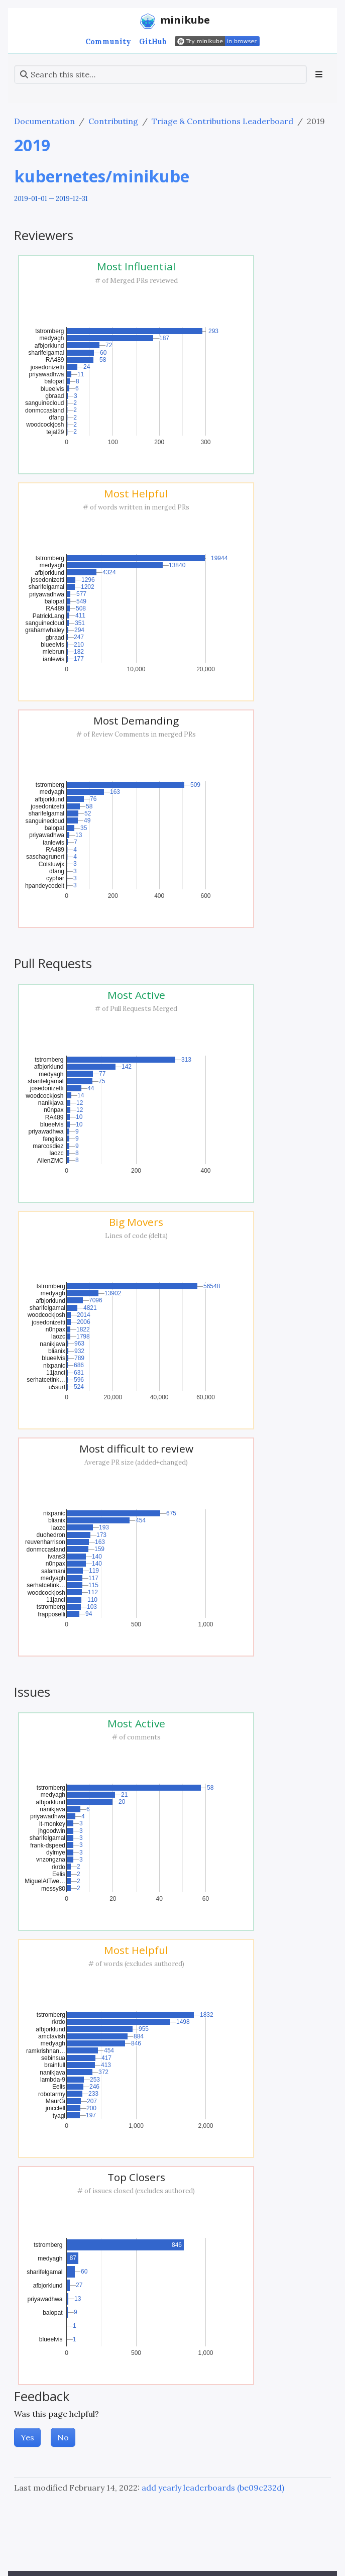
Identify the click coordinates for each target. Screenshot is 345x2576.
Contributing (113, 121)
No (63, 2437)
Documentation (44, 121)
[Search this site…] (160, 74)
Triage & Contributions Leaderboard (222, 121)
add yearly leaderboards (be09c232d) (213, 2488)
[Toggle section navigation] (319, 74)
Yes (27, 2437)
